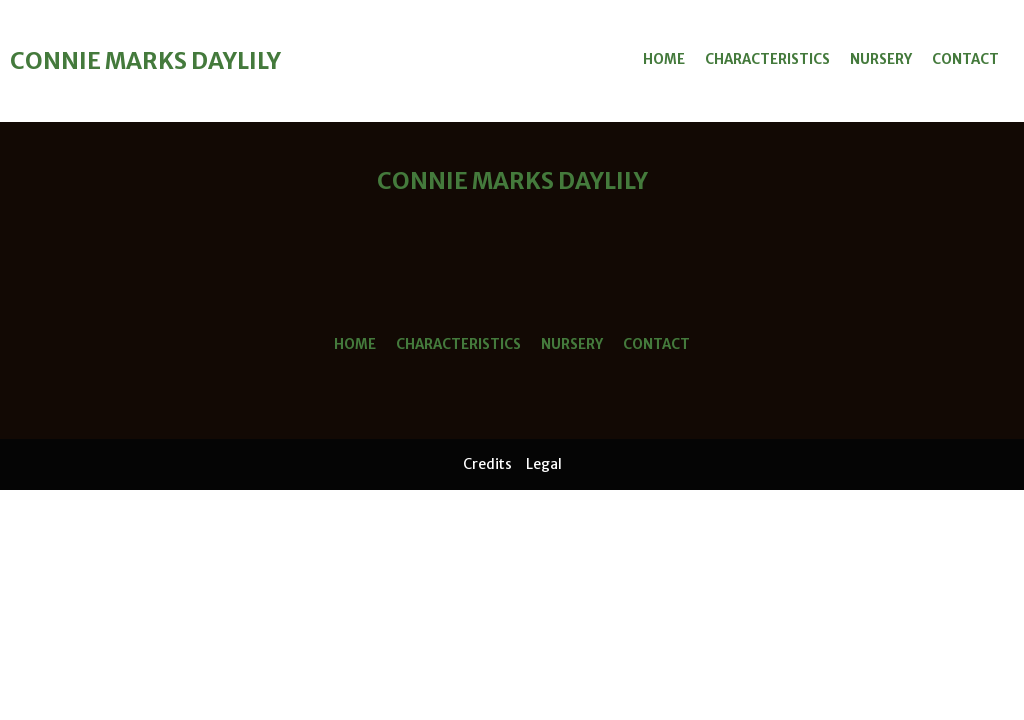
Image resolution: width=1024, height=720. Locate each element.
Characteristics (767, 59)
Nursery (881, 59)
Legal (544, 464)
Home (664, 59)
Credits (487, 464)
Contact (965, 59)
